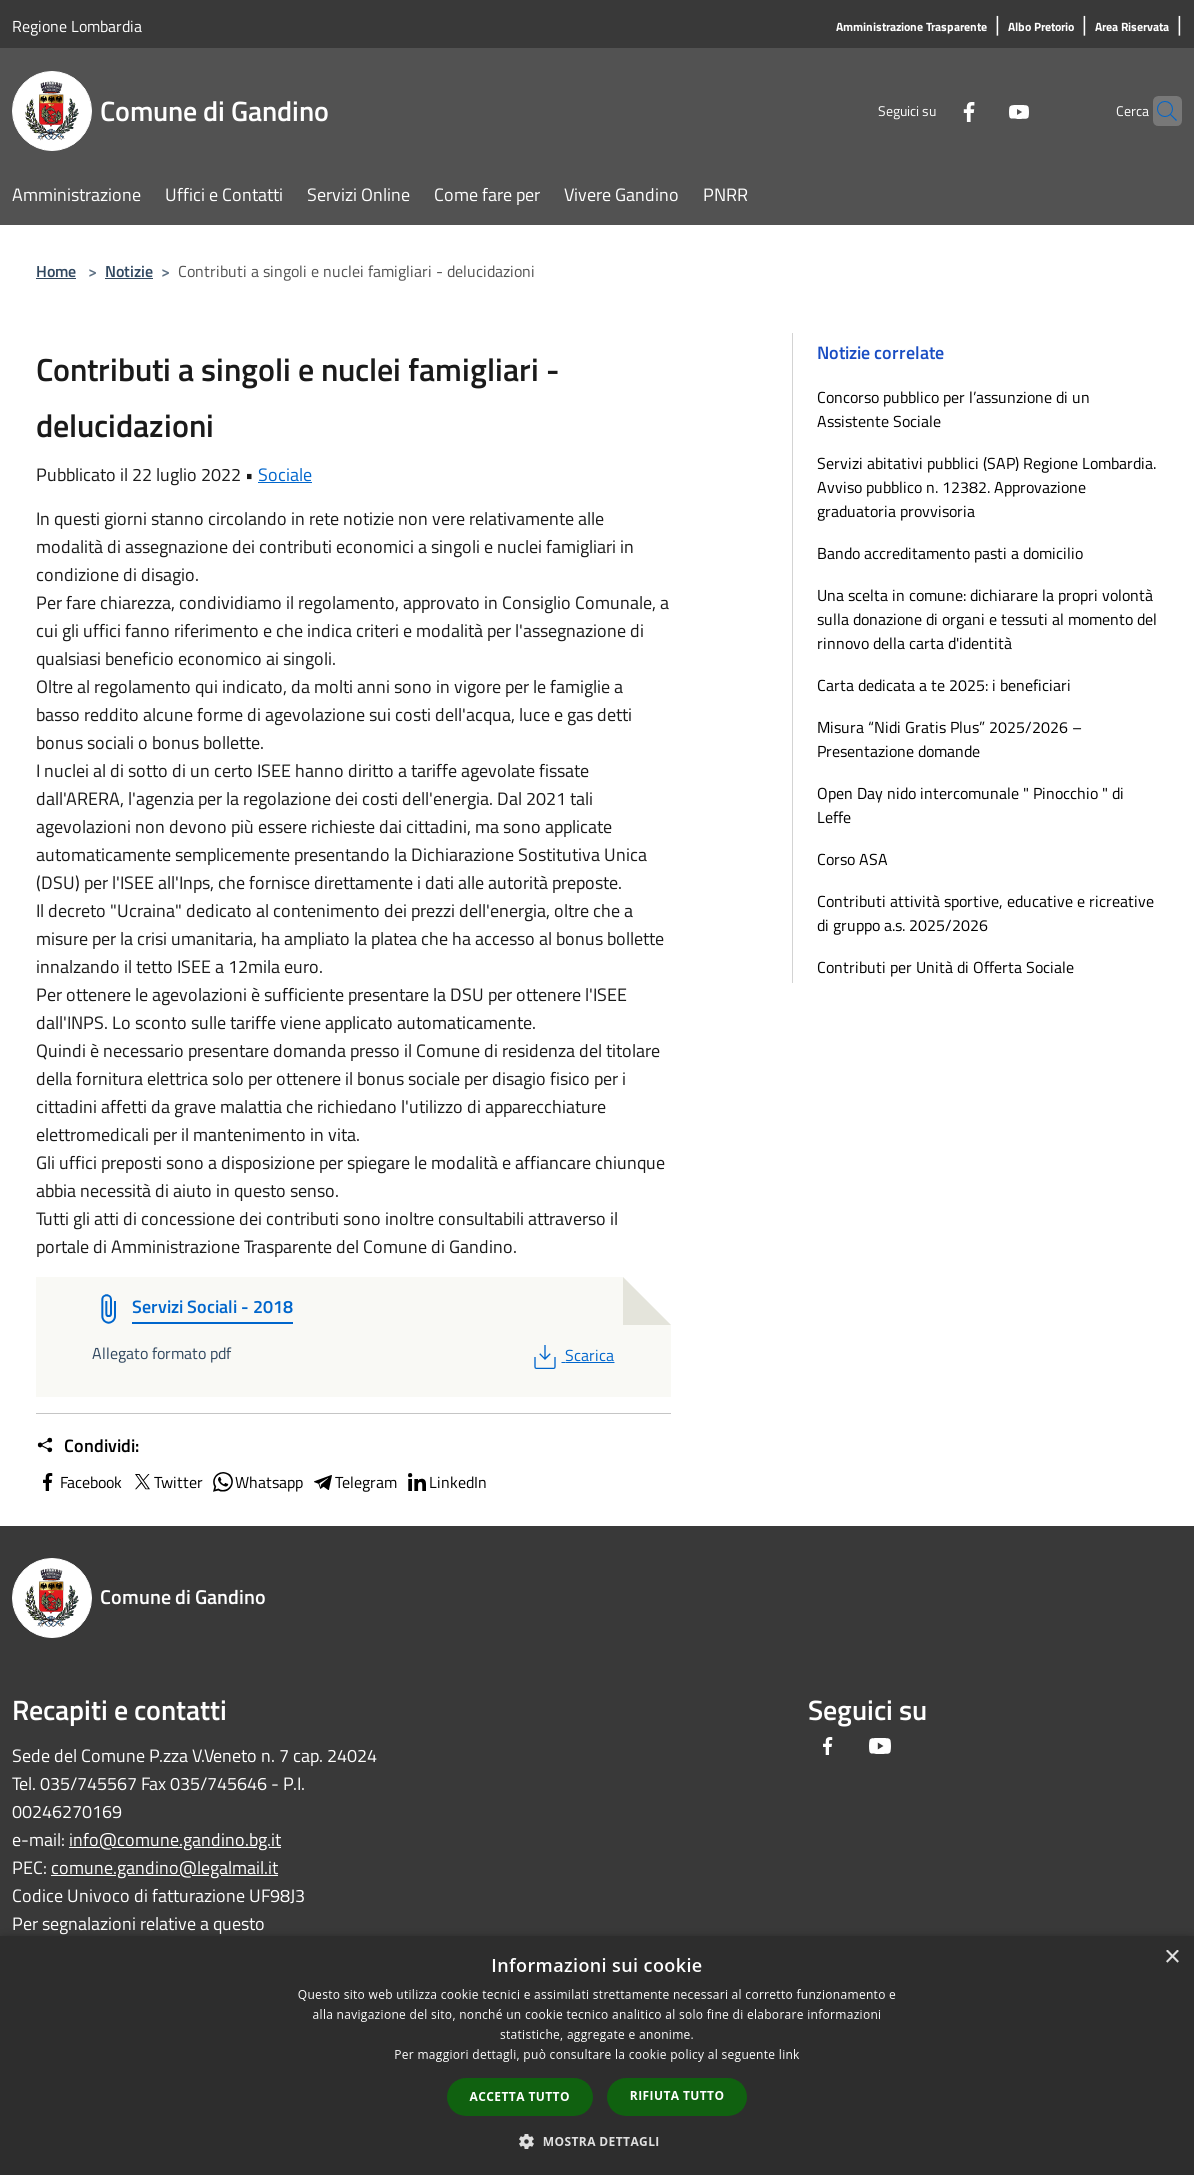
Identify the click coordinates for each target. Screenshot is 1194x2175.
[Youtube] (980, 110)
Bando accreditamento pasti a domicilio (950, 553)
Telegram (354, 1482)
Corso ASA (852, 859)
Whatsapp (257, 1482)
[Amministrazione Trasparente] (911, 27)
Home (56, 271)
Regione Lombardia (77, 26)
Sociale (285, 474)
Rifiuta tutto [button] (677, 2095)
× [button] (1171, 1957)
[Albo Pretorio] (1041, 27)
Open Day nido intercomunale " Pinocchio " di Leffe (970, 805)
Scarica (571, 1355)
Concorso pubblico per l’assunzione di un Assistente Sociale (953, 409)
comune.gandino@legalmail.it (164, 1867)
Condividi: (87, 1446)
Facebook (79, 1482)
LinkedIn (446, 1482)
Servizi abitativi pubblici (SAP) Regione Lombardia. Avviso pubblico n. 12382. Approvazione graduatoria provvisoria (986, 487)
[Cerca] (1158, 111)
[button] (597, 2141)
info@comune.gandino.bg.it (175, 1839)
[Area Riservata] (1132, 27)
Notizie (129, 271)
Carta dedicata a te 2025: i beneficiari (944, 685)
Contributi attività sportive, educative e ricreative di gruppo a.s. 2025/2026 (985, 913)
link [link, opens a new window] (789, 2054)
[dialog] (597, 2055)
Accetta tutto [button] (520, 2096)
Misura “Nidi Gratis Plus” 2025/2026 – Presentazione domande (949, 739)
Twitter (166, 1482)
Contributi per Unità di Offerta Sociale (945, 967)
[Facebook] (930, 110)
